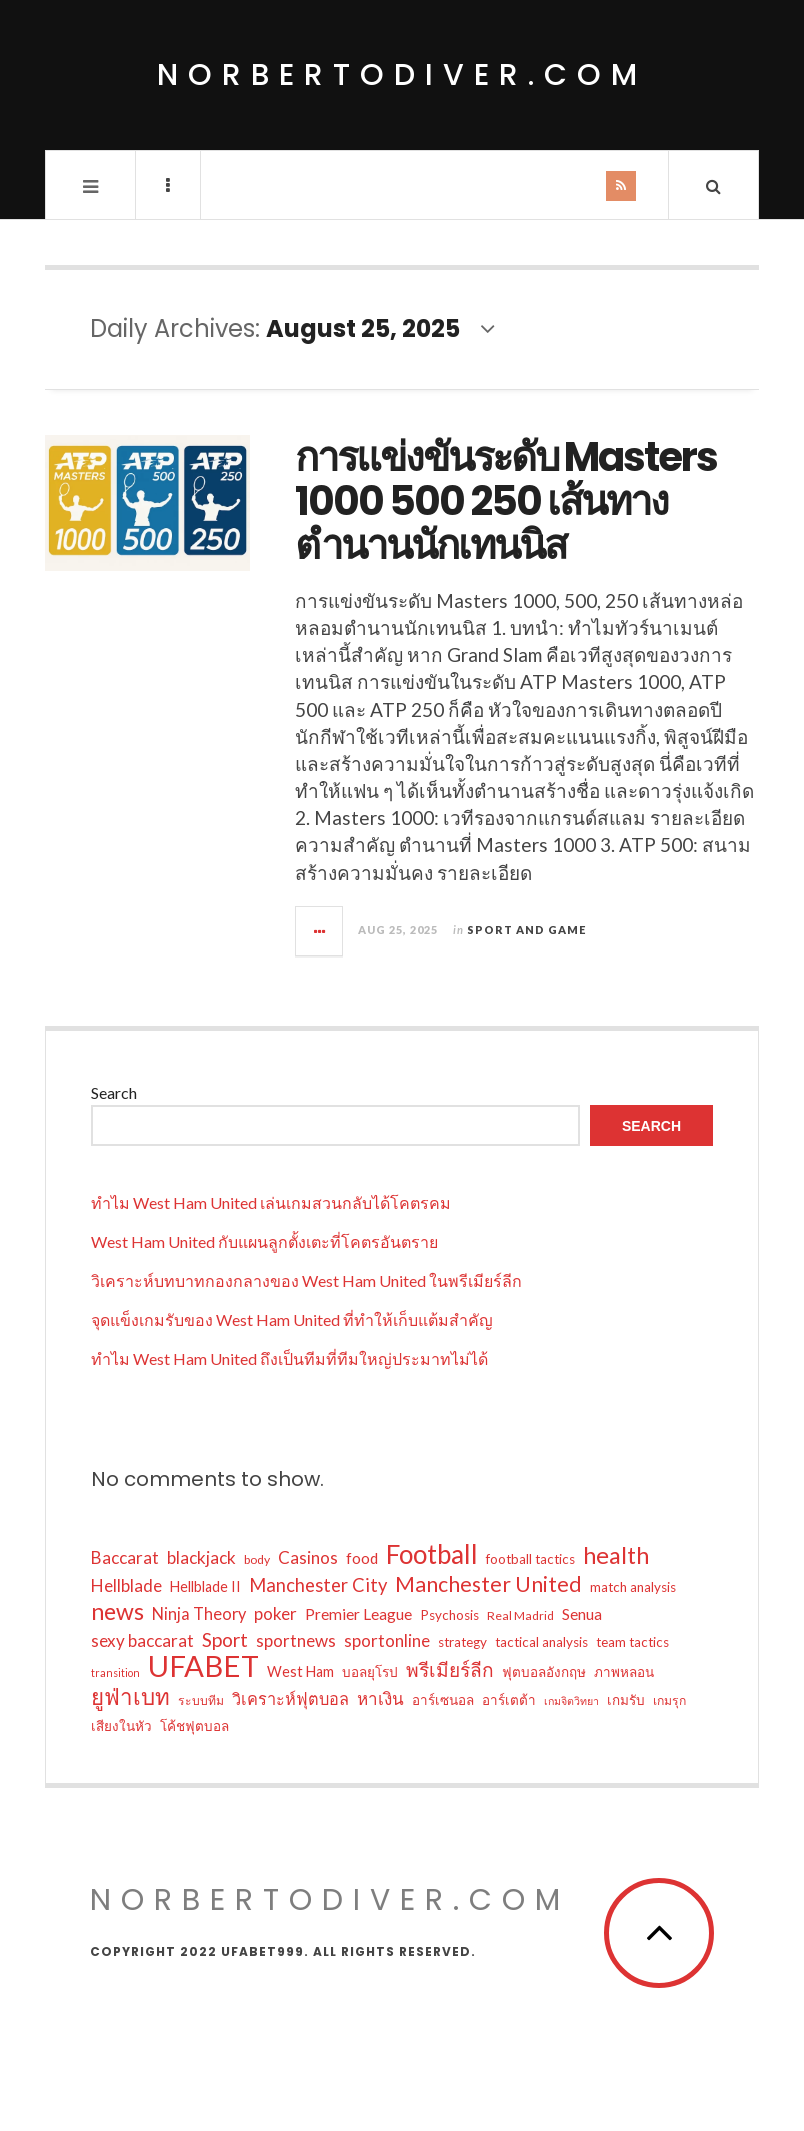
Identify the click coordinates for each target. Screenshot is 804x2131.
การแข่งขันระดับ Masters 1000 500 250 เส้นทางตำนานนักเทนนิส (506, 501)
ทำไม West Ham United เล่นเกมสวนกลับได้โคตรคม (271, 1202)
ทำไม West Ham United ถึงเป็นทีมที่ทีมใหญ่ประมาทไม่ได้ (289, 1358)
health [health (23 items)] (616, 1555)
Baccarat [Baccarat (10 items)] (125, 1557)
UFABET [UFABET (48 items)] (203, 1666)
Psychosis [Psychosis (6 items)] (449, 1615)
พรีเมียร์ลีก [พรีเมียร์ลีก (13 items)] (450, 1669)
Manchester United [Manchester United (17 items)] (488, 1584)
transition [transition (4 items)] (115, 1672)
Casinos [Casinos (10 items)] (308, 1557)
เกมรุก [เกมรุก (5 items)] (669, 1700)
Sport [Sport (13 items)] (225, 1639)
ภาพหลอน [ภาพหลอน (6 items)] (624, 1672)
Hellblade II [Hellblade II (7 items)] (205, 1586)
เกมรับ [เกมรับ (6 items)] (626, 1700)
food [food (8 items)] (362, 1558)
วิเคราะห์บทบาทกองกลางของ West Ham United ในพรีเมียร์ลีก (306, 1280)
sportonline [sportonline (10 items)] (387, 1640)
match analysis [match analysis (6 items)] (633, 1587)
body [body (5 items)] (257, 1559)
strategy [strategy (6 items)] (462, 1642)
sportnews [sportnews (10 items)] (296, 1640)
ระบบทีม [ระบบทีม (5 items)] (201, 1700)
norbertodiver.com (402, 75)
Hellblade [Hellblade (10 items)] (126, 1585)
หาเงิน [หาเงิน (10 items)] (380, 1698)
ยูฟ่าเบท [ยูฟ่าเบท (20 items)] (130, 1697)
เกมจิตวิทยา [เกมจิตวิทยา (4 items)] (571, 1700)
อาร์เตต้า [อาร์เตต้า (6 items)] (509, 1700)
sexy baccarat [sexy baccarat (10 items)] (142, 1640)
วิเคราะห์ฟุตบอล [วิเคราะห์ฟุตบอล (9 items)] (290, 1698)
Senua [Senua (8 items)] (582, 1614)
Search (114, 1092)
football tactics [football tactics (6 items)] (530, 1559)
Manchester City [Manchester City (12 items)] (318, 1585)
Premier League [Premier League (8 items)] (358, 1614)
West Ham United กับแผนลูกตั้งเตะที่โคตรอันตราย (264, 1241)
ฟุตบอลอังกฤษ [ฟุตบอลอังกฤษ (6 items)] (544, 1672)
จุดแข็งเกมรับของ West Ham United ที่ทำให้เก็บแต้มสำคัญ (292, 1319)
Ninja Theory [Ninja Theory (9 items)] (199, 1613)
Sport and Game (526, 929)
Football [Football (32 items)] (432, 1554)
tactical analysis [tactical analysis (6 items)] (541, 1642)
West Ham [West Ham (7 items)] (300, 1671)
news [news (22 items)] (117, 1611)
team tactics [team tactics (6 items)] (632, 1642)
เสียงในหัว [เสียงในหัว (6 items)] (121, 1726)
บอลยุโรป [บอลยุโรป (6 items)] (370, 1672)
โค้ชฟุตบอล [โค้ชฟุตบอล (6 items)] (194, 1726)
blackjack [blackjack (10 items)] (201, 1557)
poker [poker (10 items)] (275, 1613)
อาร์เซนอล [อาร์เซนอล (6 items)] (443, 1700)
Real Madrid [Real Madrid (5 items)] (520, 1615)
